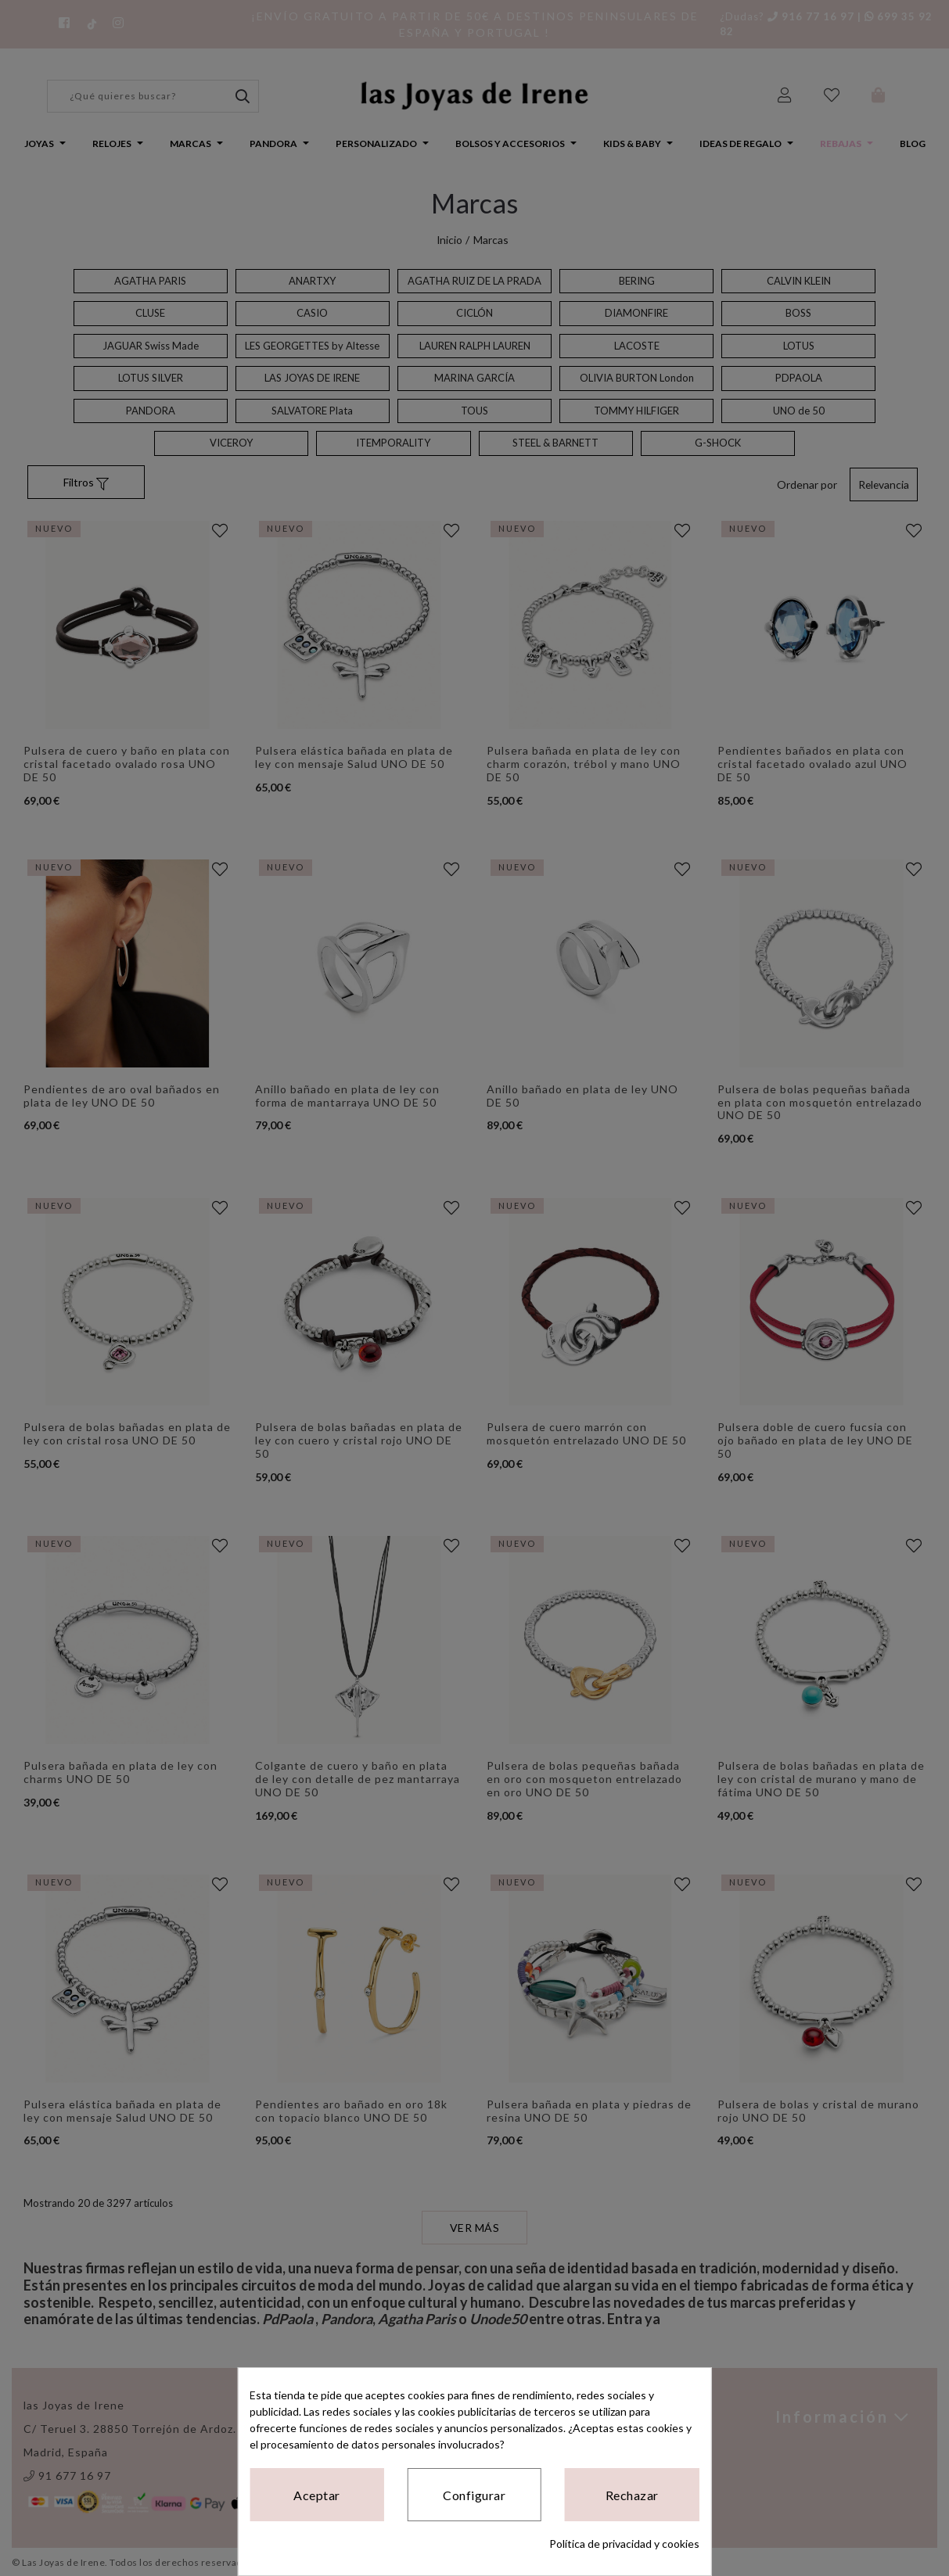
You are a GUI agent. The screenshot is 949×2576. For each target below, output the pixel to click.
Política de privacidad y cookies (624, 2543)
